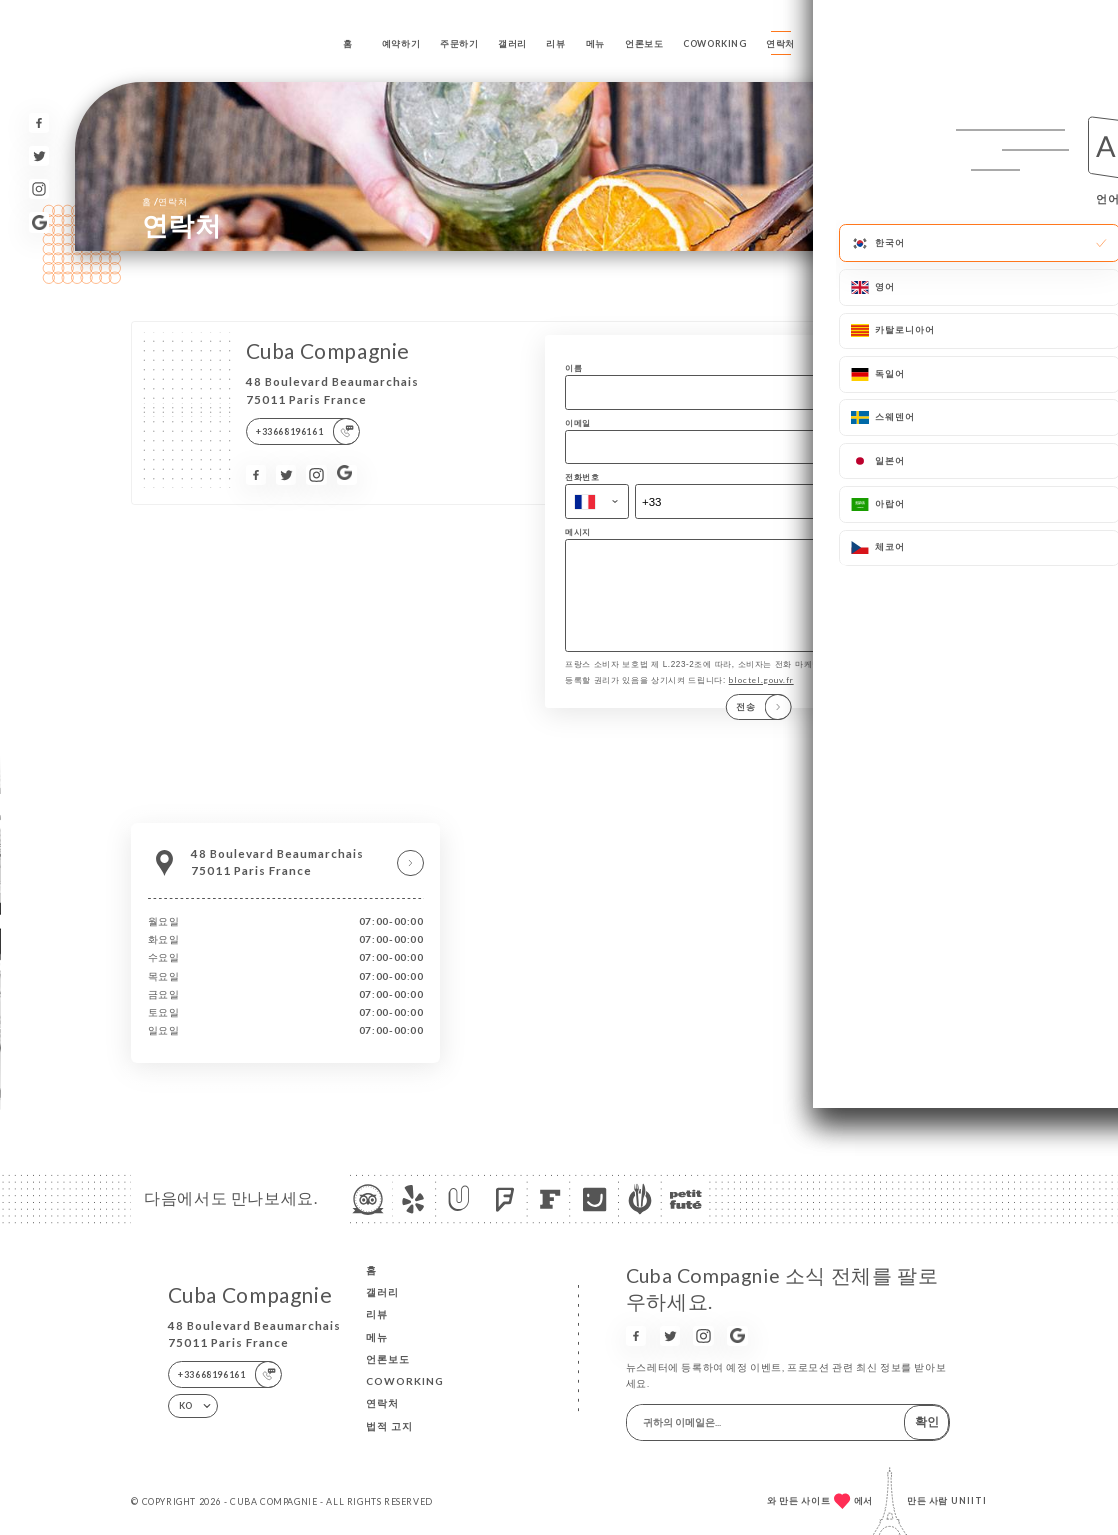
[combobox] (597, 501)
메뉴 (595, 43)
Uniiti (969, 1500)
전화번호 (582, 477)
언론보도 (644, 43)
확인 (927, 1421)
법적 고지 (389, 1426)
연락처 (780, 43)
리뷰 (555, 43)
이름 (573, 368)
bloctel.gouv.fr (761, 694)
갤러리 (512, 43)
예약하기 (401, 43)
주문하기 (459, 43)
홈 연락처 (165, 201)
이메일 (578, 423)
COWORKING (715, 43)
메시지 (578, 532)
